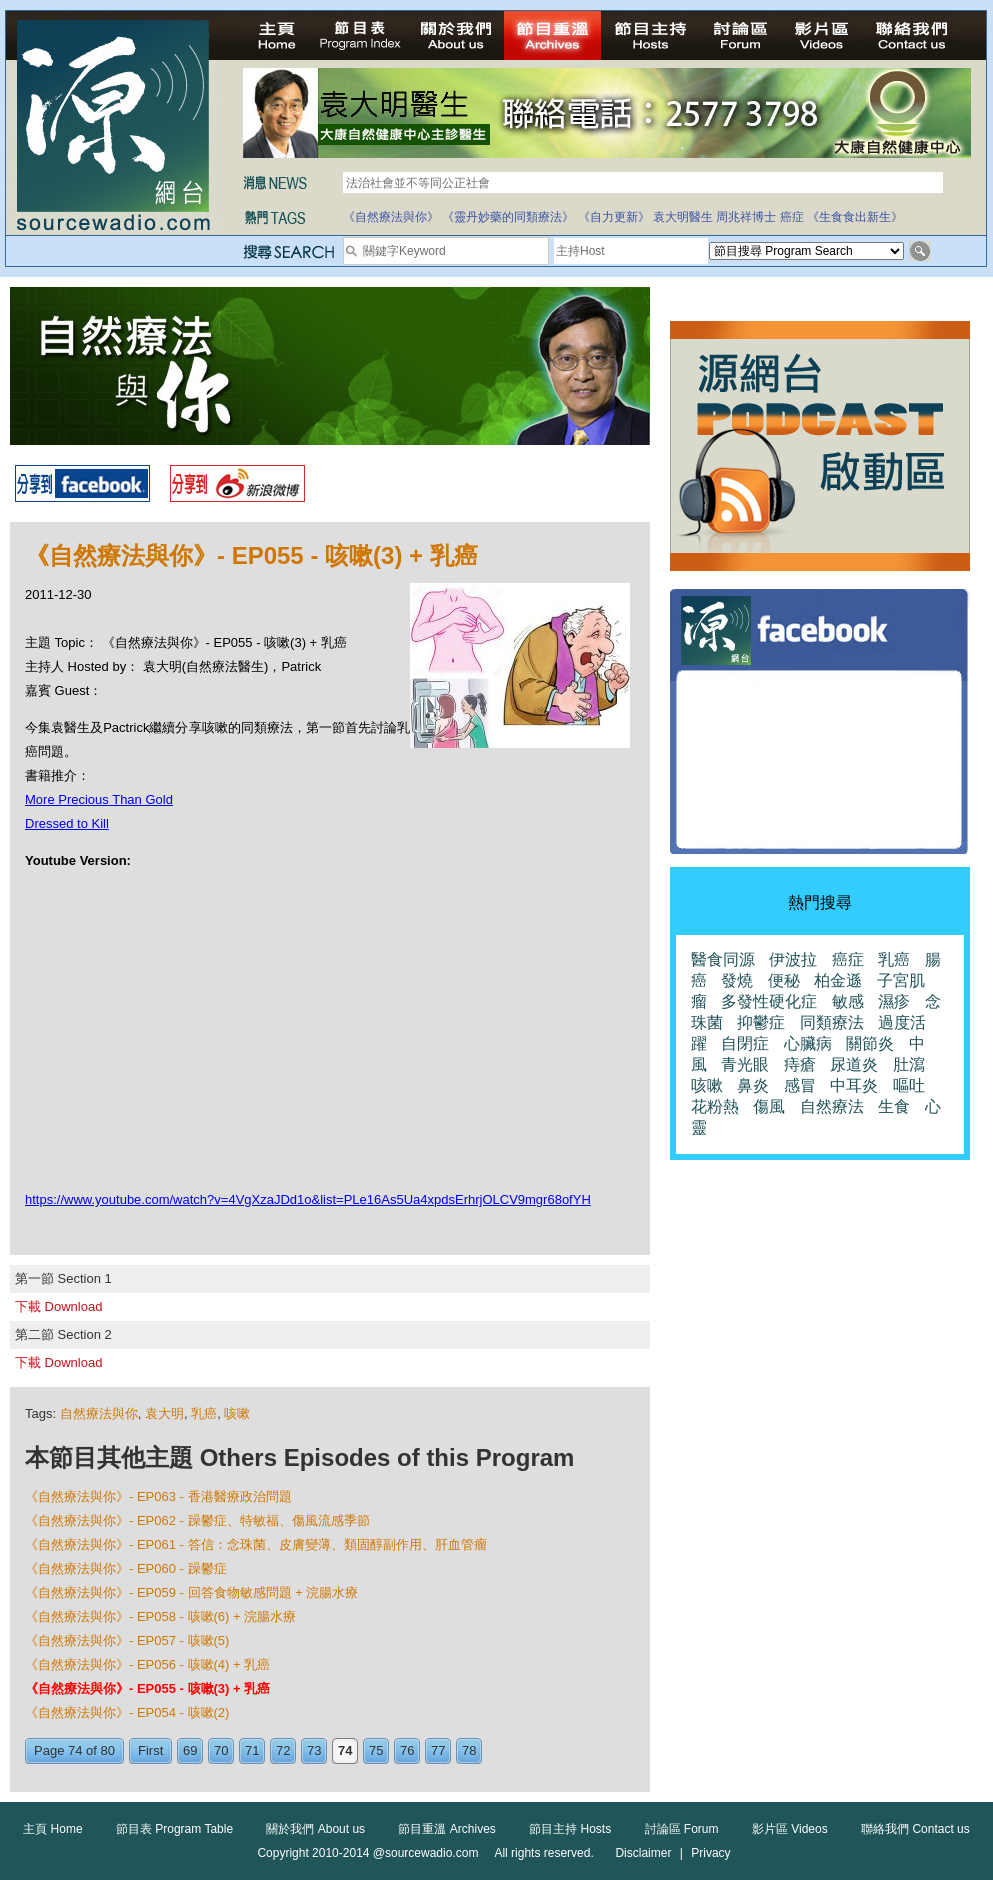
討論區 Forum (682, 1829)
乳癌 (204, 1413)
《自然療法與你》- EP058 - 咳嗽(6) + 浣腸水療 (160, 1616)
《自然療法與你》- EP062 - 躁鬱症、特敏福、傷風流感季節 (197, 1520)
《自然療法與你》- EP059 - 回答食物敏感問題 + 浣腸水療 (191, 1592)
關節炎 (870, 1043)
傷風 (769, 1106)
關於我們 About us (315, 1829)
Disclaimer (643, 1853)
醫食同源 (723, 959)
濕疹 (894, 1001)
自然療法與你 (99, 1413)
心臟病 (808, 1043)
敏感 (848, 1001)
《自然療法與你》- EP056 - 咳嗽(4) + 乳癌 (147, 1664)
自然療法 (832, 1106)
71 (252, 1750)
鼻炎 (753, 1085)
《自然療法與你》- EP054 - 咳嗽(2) (127, 1712)
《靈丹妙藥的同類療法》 (508, 217)
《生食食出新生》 (855, 217)
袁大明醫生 (683, 217)
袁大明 (164, 1413)
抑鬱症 (761, 1022)
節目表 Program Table (174, 1829)
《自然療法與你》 (391, 217)
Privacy (710, 1853)
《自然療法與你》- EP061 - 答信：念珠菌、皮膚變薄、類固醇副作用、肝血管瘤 (256, 1544)
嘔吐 (909, 1085)
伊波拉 (793, 959)
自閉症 (745, 1043)
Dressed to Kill (67, 823)
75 (376, 1750)
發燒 (737, 980)
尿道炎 (854, 1064)
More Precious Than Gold (99, 799)
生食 (894, 1106)
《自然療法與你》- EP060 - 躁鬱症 (126, 1568)
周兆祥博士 (746, 217)
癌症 (792, 217)
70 (221, 1750)
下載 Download (58, 1306)
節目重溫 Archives (446, 1829)
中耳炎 (854, 1085)
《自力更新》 (614, 217)
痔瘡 (800, 1064)
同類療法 (832, 1022)
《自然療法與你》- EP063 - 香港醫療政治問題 (158, 1496)
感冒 (800, 1085)
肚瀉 (909, 1064)
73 (314, 1750)
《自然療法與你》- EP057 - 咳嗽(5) (127, 1640)
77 (438, 1750)
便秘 (784, 980)
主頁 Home (52, 1829)
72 (283, 1750)
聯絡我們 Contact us (915, 1829)
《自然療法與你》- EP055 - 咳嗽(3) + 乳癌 (147, 1688)
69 (190, 1750)
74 (345, 1750)
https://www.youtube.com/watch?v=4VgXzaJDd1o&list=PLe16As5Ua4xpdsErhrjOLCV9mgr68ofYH (308, 1199)
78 (469, 1750)
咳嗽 (237, 1413)
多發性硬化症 (769, 1001)
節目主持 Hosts (570, 1829)
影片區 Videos (790, 1829)
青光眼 (745, 1064)
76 (407, 1750)
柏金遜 (838, 980)
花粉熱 (715, 1106)
